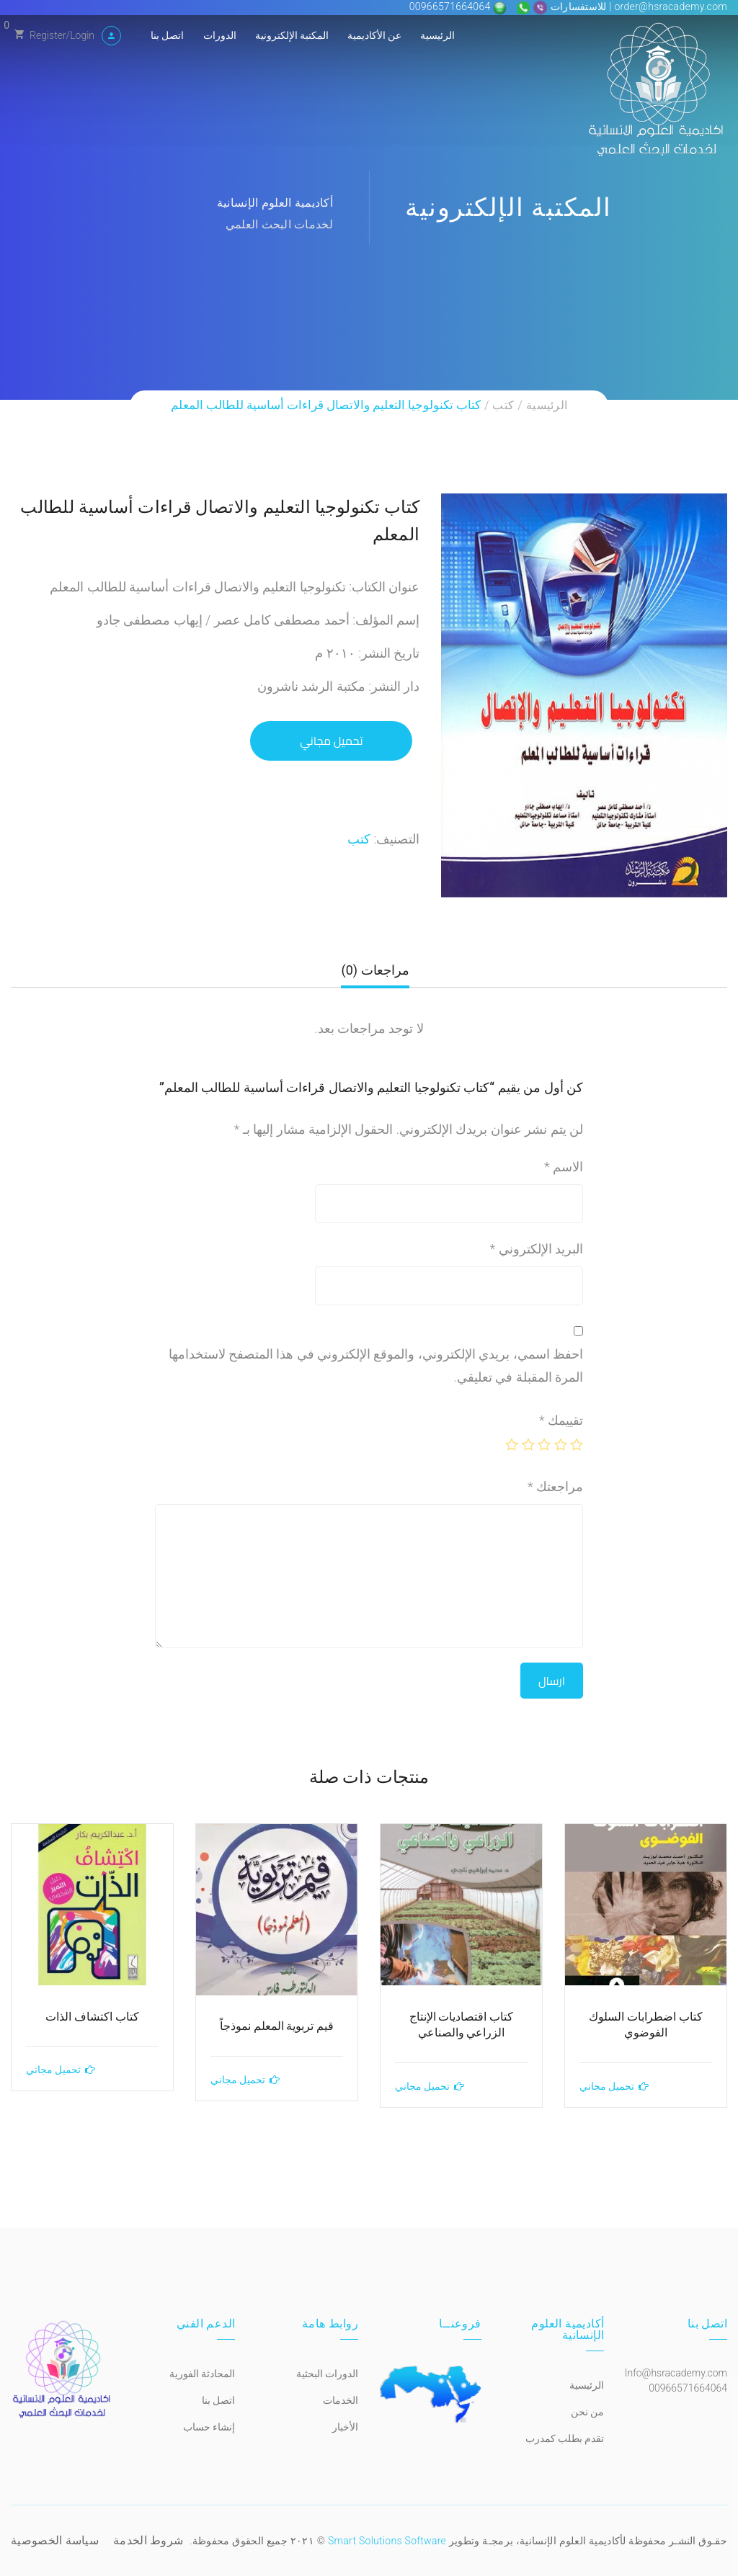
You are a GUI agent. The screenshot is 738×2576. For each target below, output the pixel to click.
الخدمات (340, 2400)
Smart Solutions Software (387, 2540)
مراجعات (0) (375, 970)
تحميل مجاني (331, 740)
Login (82, 35)
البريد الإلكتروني (536, 1248)
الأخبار (345, 2427)
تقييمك (561, 1420)
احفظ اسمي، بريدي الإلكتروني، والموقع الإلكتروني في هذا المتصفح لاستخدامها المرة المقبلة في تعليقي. (376, 1365)
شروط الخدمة (148, 2540)
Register (48, 35)
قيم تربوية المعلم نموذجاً (277, 2026)
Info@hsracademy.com (676, 2373)
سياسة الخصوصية (55, 2540)
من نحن (587, 2412)
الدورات (219, 35)
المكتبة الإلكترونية (292, 35)
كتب (503, 405)
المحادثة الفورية (202, 2373)
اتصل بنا (167, 35)
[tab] (375, 975)
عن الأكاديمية (374, 35)
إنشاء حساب (209, 2427)
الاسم (563, 1166)
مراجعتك (555, 1486)
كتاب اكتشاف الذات (92, 2016)
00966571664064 (451, 6)
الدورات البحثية (327, 2373)
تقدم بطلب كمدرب (565, 2438)
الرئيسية (437, 35)
